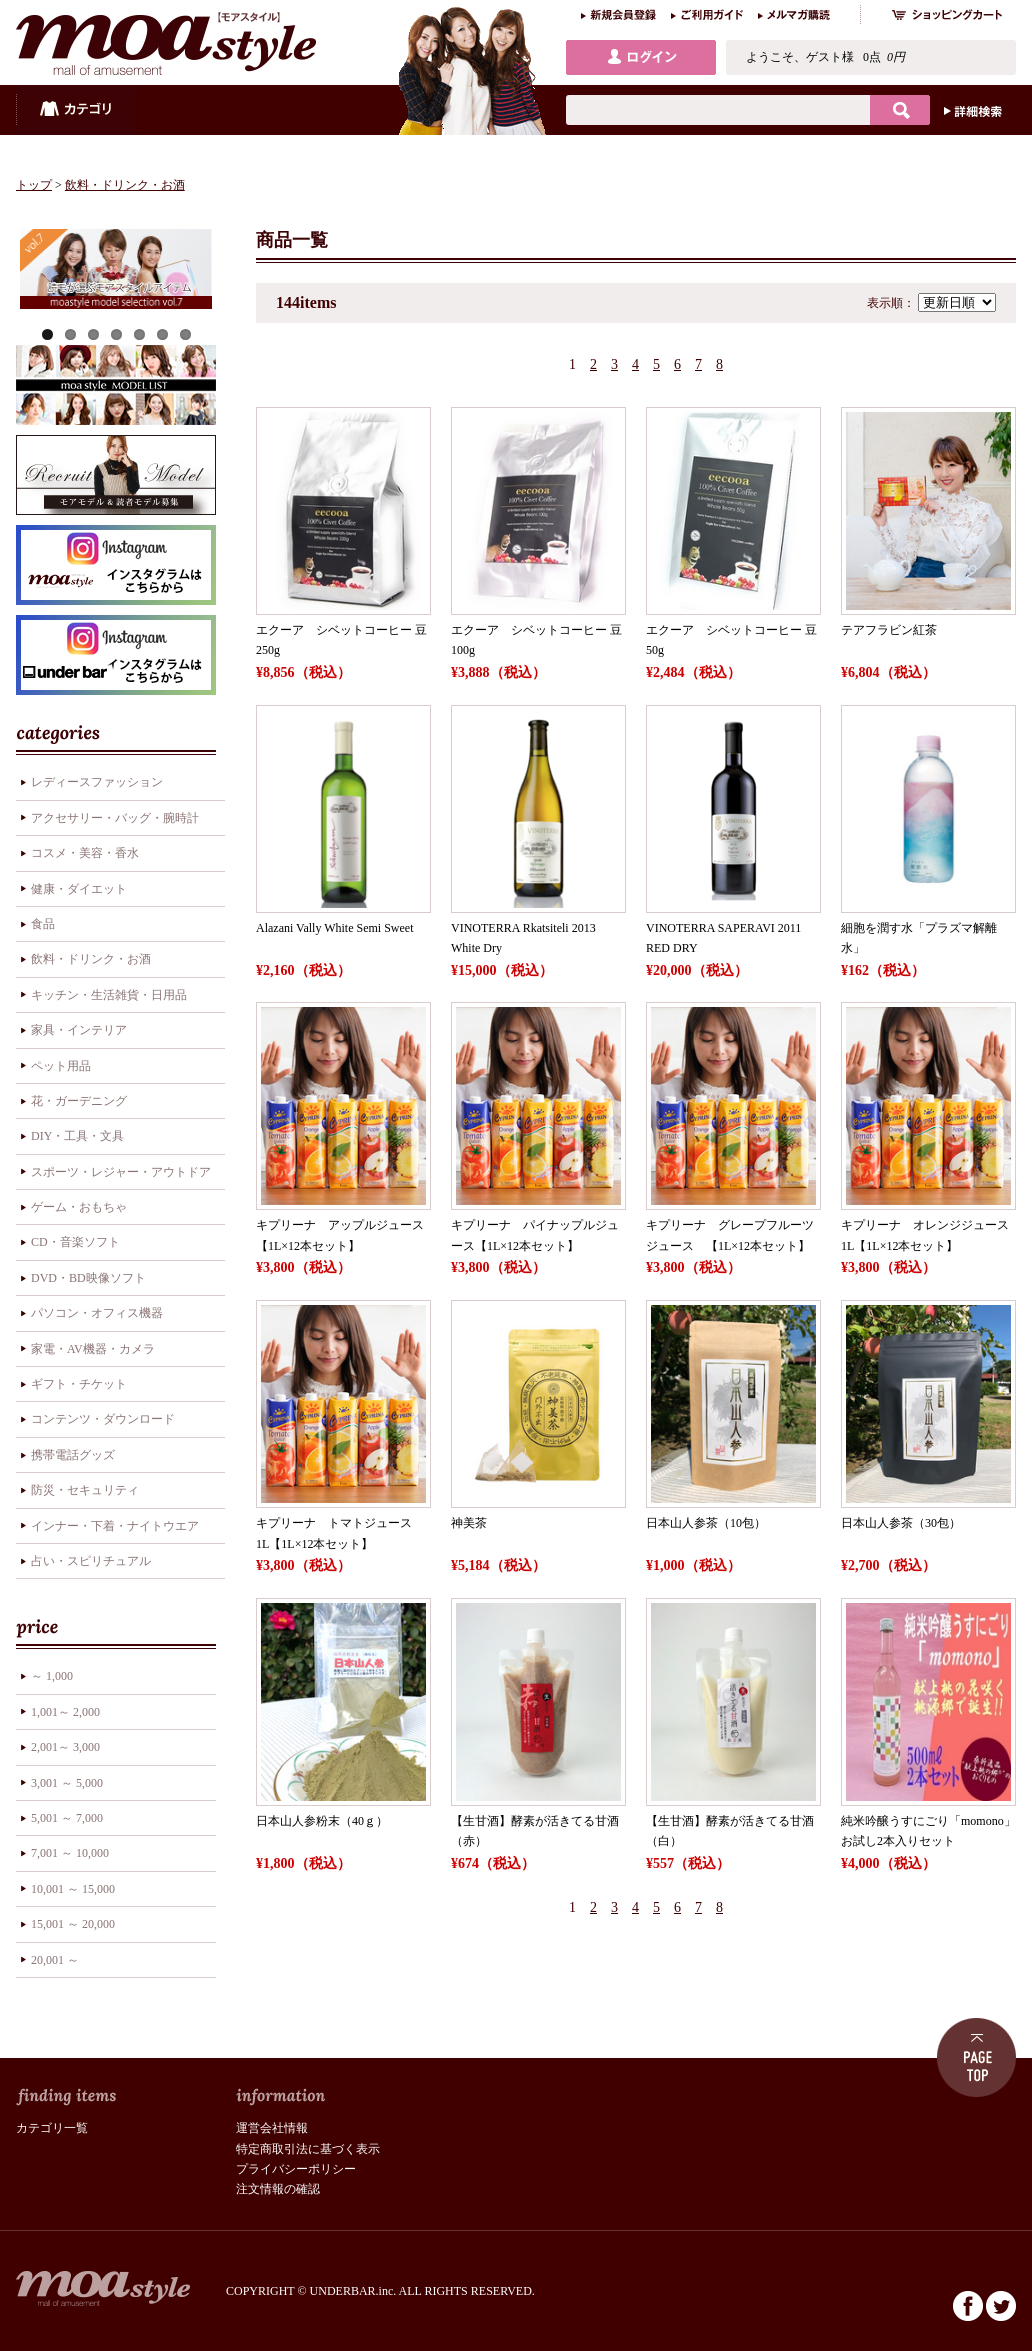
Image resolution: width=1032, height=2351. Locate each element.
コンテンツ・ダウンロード (103, 1419)
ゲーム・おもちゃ (79, 1207)
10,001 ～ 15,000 (73, 1889)
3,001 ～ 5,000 (67, 1783)
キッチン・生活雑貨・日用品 (109, 995)
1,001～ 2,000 (65, 1712)
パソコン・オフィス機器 (97, 1313)
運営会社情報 (272, 2128)
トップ (34, 185)
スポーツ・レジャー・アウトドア (121, 1172)
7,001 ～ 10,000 (70, 1853)
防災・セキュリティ (85, 1490)
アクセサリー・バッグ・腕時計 (115, 818)
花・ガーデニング (79, 1101)
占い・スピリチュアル (91, 1561)
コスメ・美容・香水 (85, 853)
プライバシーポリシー (296, 2169)
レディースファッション (97, 782)
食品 (43, 924)
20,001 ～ (55, 1960)
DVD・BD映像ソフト (88, 1278)
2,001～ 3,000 (65, 1747)
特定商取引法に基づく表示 (308, 2149)
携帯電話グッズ (73, 1455)
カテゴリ (76, 110)
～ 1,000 (52, 1676)
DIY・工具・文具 (77, 1136)
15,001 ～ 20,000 (73, 1924)
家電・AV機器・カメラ (93, 1349)
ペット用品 (61, 1066)
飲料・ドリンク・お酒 (125, 185)
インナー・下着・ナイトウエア (115, 1526)
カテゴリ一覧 (52, 2128)
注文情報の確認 (278, 2189)
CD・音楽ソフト (75, 1242)
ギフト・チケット (79, 1384)
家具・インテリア (79, 1030)
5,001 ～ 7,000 (67, 1818)
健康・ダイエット (79, 889)
